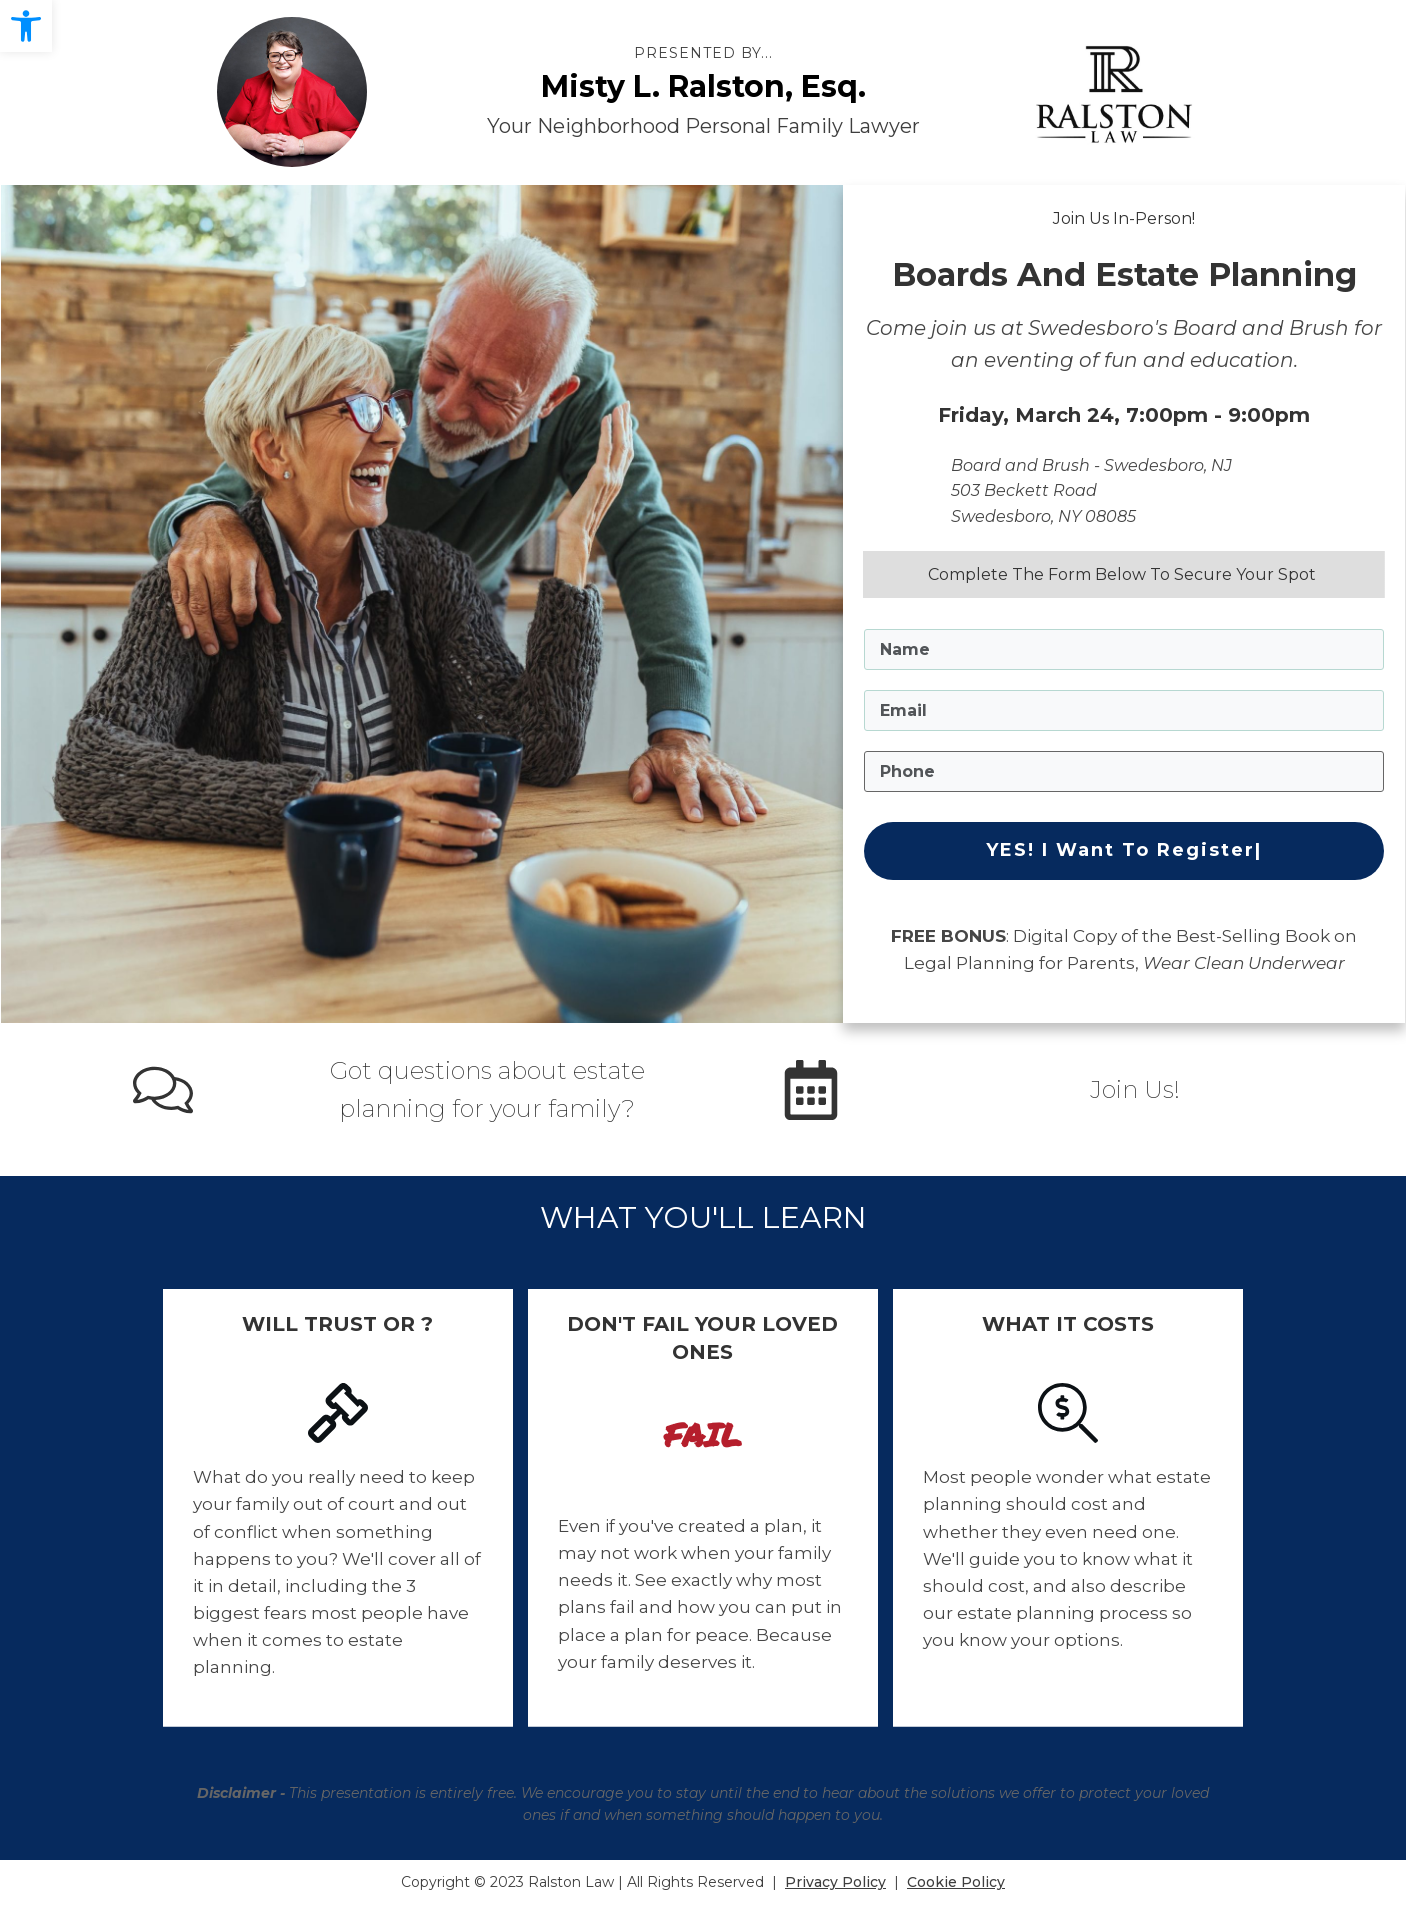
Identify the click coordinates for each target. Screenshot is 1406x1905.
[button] (26, 26)
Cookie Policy (956, 1882)
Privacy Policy (835, 1882)
